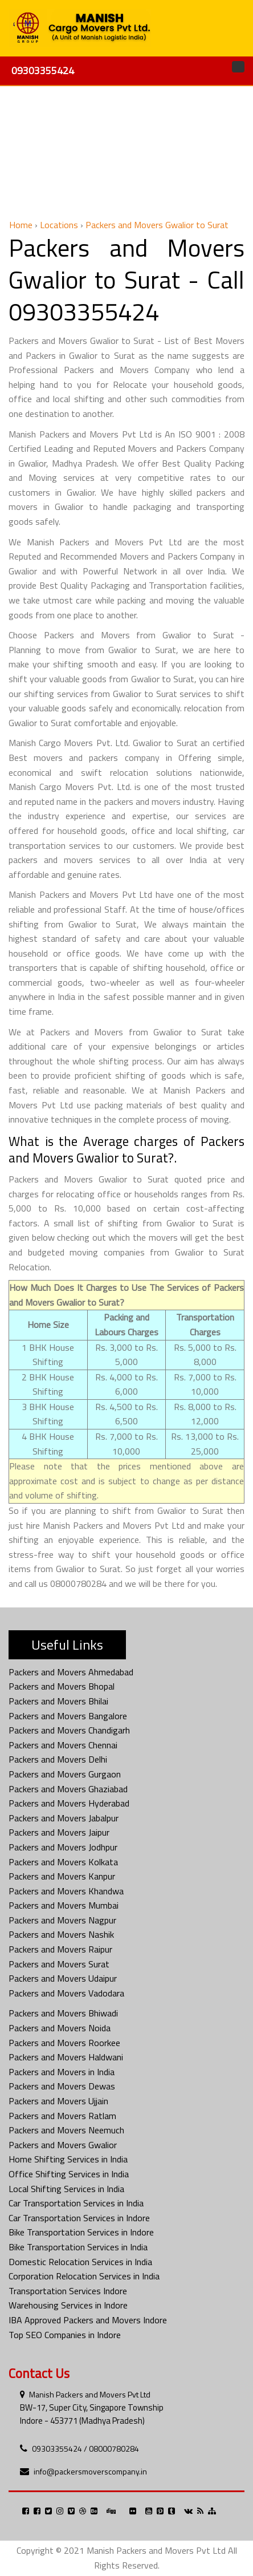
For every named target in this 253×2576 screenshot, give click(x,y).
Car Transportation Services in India (76, 2203)
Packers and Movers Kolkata (63, 1862)
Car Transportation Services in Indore (79, 2218)
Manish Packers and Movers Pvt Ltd (89, 2394)
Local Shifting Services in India (66, 2189)
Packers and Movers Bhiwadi (63, 2013)
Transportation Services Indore (68, 2291)
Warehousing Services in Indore (68, 2305)
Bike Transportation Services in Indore (81, 2232)
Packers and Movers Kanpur (62, 1876)
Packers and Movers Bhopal (62, 1686)
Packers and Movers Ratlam (62, 2116)
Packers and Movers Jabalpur (64, 1818)
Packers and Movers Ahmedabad (71, 1672)
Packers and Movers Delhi (58, 1759)
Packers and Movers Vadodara (66, 1993)
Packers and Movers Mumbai (64, 1905)
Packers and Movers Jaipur (59, 1832)
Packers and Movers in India (62, 2072)
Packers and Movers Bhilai (58, 1701)
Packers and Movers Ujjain (58, 2101)
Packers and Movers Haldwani (66, 2057)
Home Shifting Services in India (68, 2159)
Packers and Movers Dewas (62, 2086)
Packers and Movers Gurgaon (65, 1774)
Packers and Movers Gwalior (63, 2145)
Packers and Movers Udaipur (63, 1978)
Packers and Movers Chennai (63, 1745)
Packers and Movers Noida (60, 2028)
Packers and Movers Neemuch (66, 2130)
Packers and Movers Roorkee (64, 2043)
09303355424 (42, 70)
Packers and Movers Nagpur (62, 1920)
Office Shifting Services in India (69, 2174)
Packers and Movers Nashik (61, 1934)
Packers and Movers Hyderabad (69, 1803)
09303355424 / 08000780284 (85, 2449)
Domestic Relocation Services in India (80, 2262)
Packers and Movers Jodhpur (63, 1847)
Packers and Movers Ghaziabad (68, 1789)
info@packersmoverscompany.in (90, 2471)
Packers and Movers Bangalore (68, 1716)
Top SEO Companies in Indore (65, 2335)
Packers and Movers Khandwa (66, 1891)
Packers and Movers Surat (59, 1964)
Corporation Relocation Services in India (84, 2276)
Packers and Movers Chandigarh (69, 1730)
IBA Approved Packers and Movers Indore (88, 2320)
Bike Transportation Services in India (78, 2247)
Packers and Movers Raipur (60, 1949)
